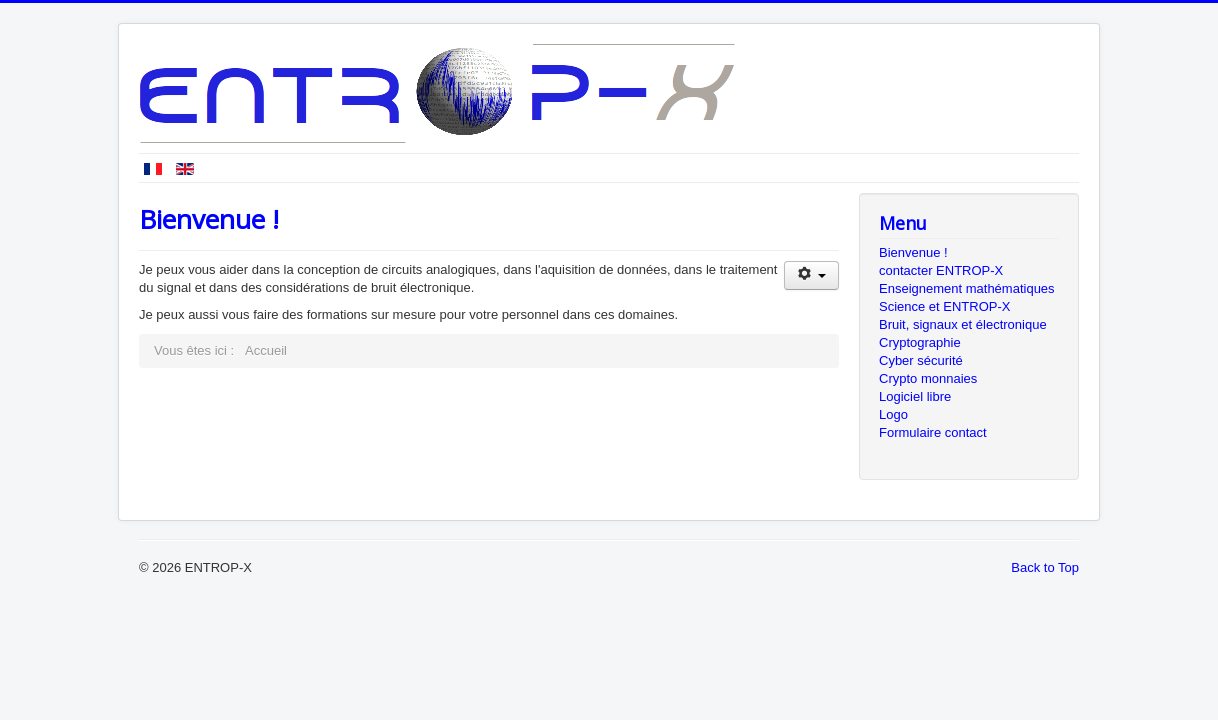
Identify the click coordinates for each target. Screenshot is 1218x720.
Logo (893, 414)
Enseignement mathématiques (967, 288)
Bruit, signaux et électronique (963, 324)
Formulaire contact (933, 432)
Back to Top (1045, 567)
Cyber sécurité (921, 360)
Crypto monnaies (928, 378)
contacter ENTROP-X (941, 270)
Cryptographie (920, 342)
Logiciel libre (915, 396)
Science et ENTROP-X (945, 306)
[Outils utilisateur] (811, 275)
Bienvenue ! (913, 252)
